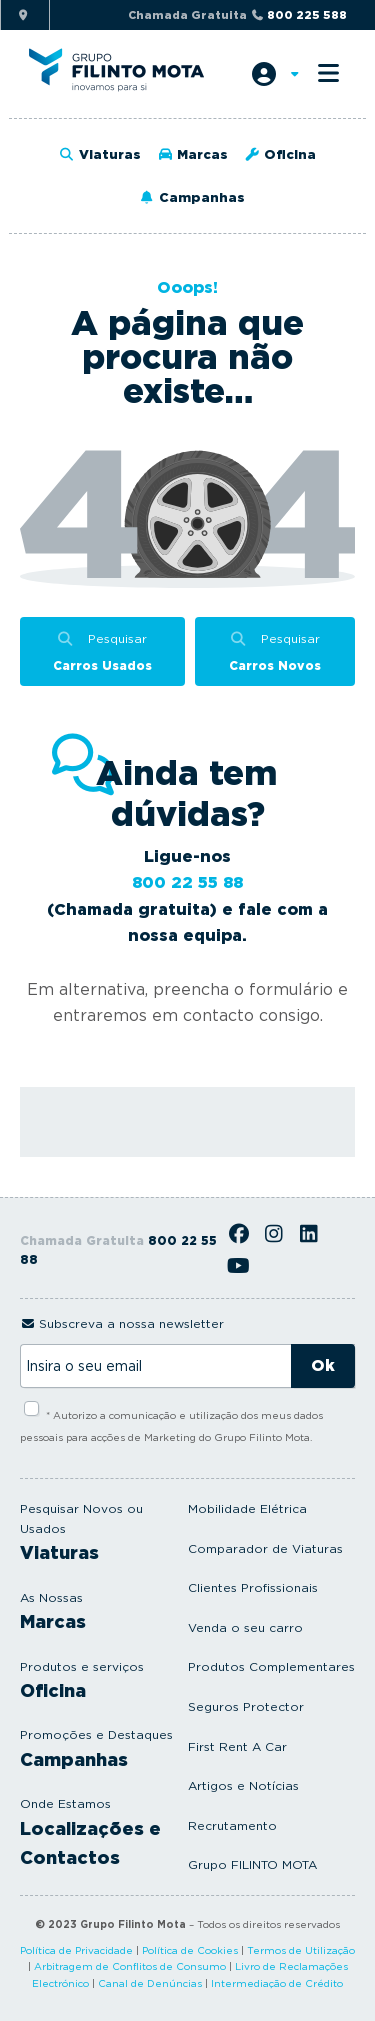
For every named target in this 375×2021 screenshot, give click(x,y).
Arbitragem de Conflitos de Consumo (130, 1966)
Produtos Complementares (271, 1666)
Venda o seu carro (245, 1627)
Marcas (192, 154)
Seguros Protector (246, 1706)
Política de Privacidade (76, 1950)
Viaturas (100, 154)
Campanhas (191, 197)
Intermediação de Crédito (277, 1983)
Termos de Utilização (301, 1950)
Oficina (280, 154)
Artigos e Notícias (243, 1785)
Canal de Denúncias (150, 1983)
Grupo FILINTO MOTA (252, 1864)
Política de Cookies (190, 1950)
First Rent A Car (237, 1746)
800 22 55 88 (187, 882)
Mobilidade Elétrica (247, 1508)
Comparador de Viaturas (265, 1548)
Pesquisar (102, 653)
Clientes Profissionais (253, 1587)
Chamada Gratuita (237, 15)
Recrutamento (232, 1825)
